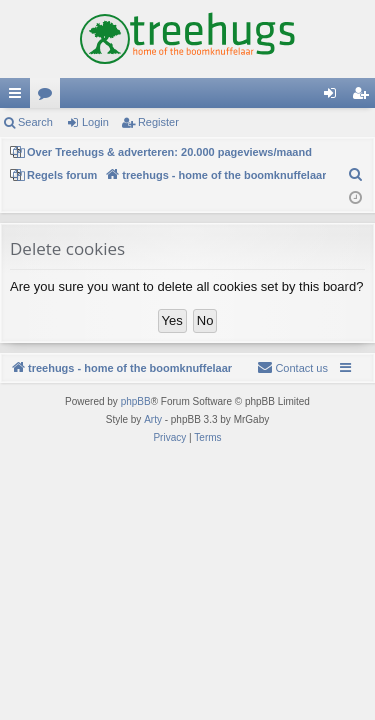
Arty (153, 419)
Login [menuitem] (334, 97)
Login (95, 122)
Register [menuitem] (364, 97)
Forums (49, 97)
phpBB (136, 401)
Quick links (19, 97)
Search (35, 122)
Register (158, 122)
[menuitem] (356, 175)
